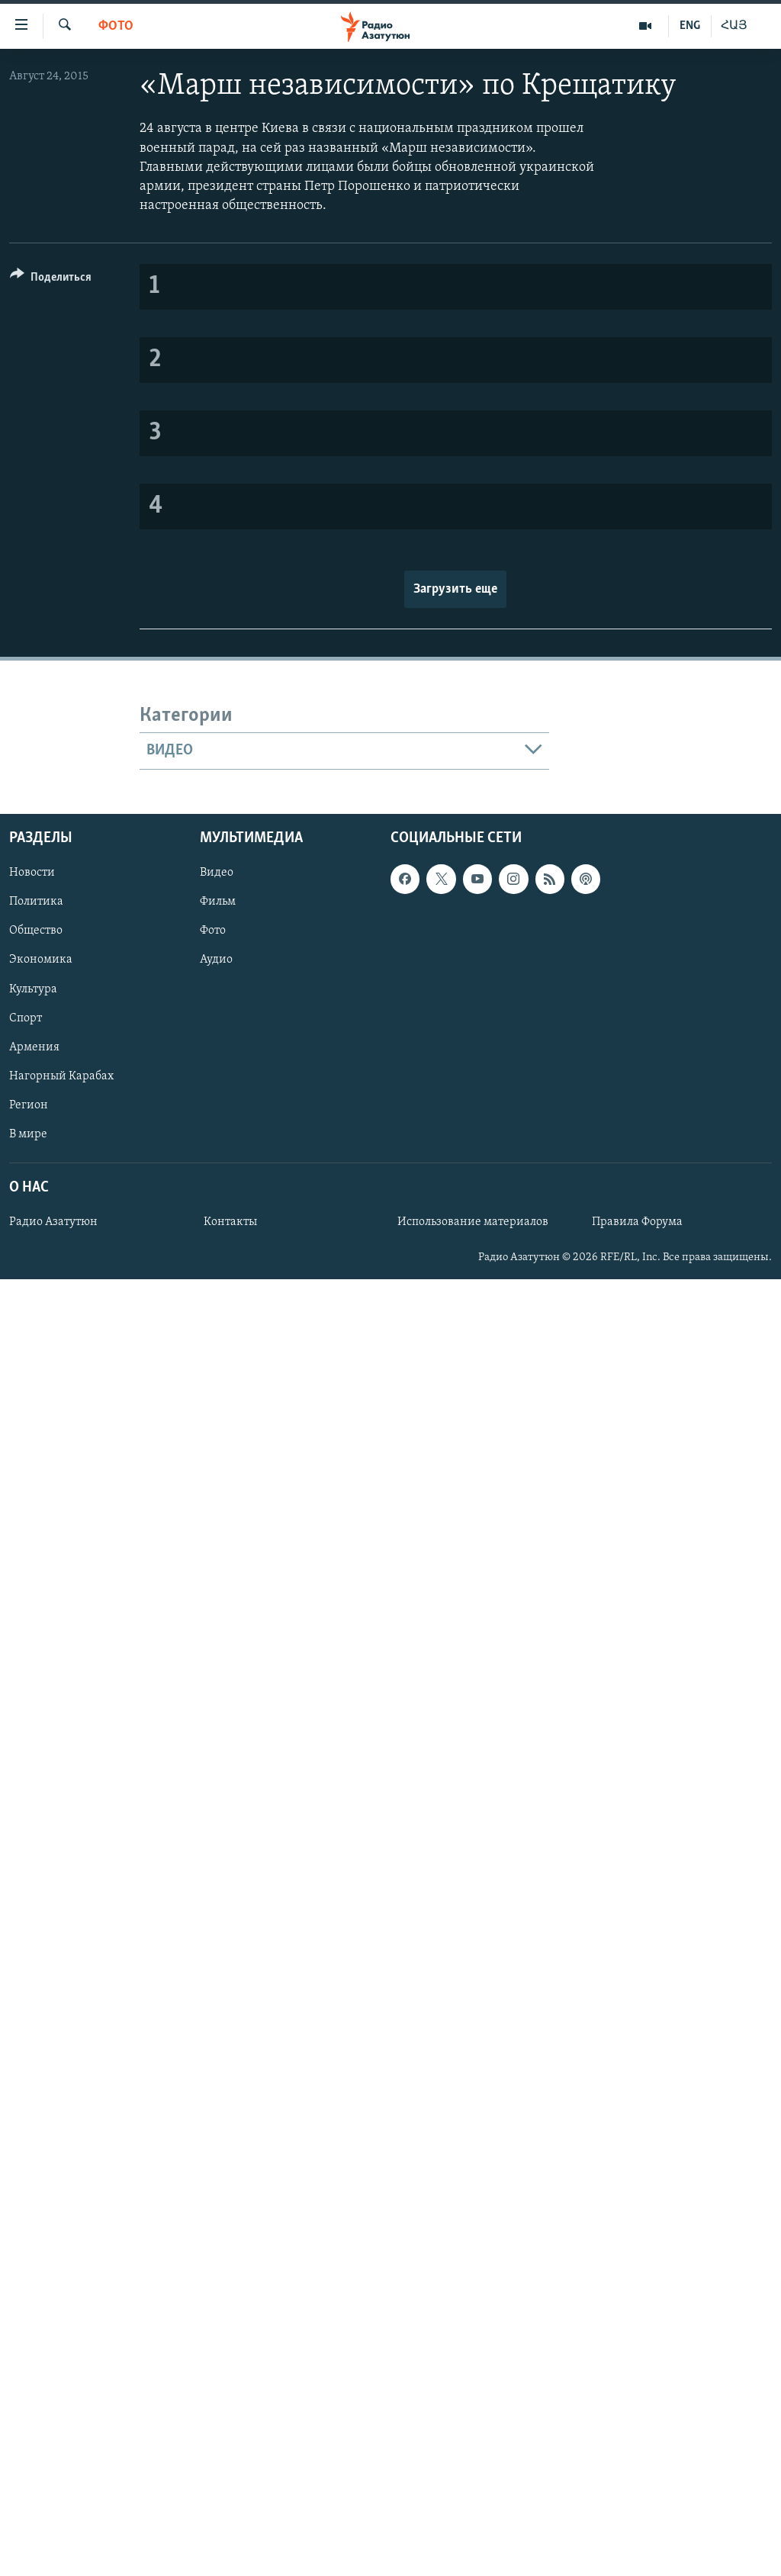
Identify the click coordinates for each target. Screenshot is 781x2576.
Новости (32, 873)
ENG (690, 26)
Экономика (40, 960)
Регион (28, 1104)
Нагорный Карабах (61, 1075)
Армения (34, 1046)
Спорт (25, 1017)
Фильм (218, 902)
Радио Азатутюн (53, 1222)
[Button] (51, 279)
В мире (28, 1133)
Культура (33, 988)
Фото (115, 26)
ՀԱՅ (734, 26)
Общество (36, 931)
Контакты (230, 1222)
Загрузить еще (455, 589)
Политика (36, 902)
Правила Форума (637, 1222)
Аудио (216, 960)
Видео (216, 873)
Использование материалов (472, 1222)
